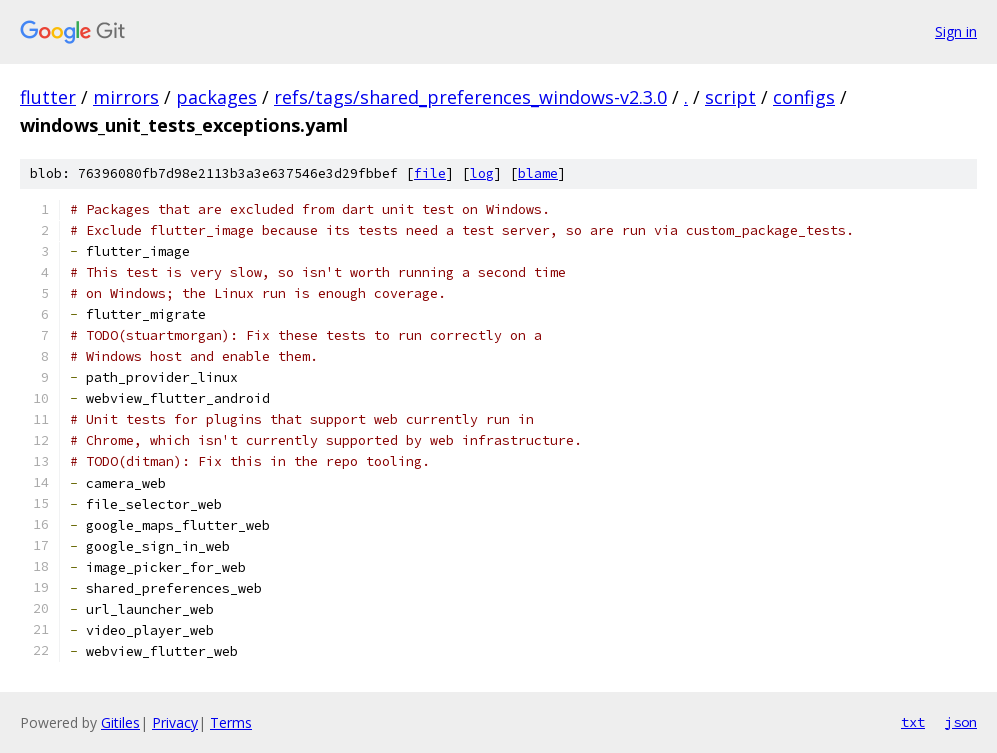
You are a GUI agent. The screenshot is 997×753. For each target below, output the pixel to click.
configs (804, 97)
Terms (231, 722)
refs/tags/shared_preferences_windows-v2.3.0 (470, 97)
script (730, 97)
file (430, 173)
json (961, 722)
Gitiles (120, 722)
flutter (48, 97)
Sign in (956, 31)
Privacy (175, 722)
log (482, 173)
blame (538, 173)
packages (216, 97)
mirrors (126, 97)
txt (913, 722)
